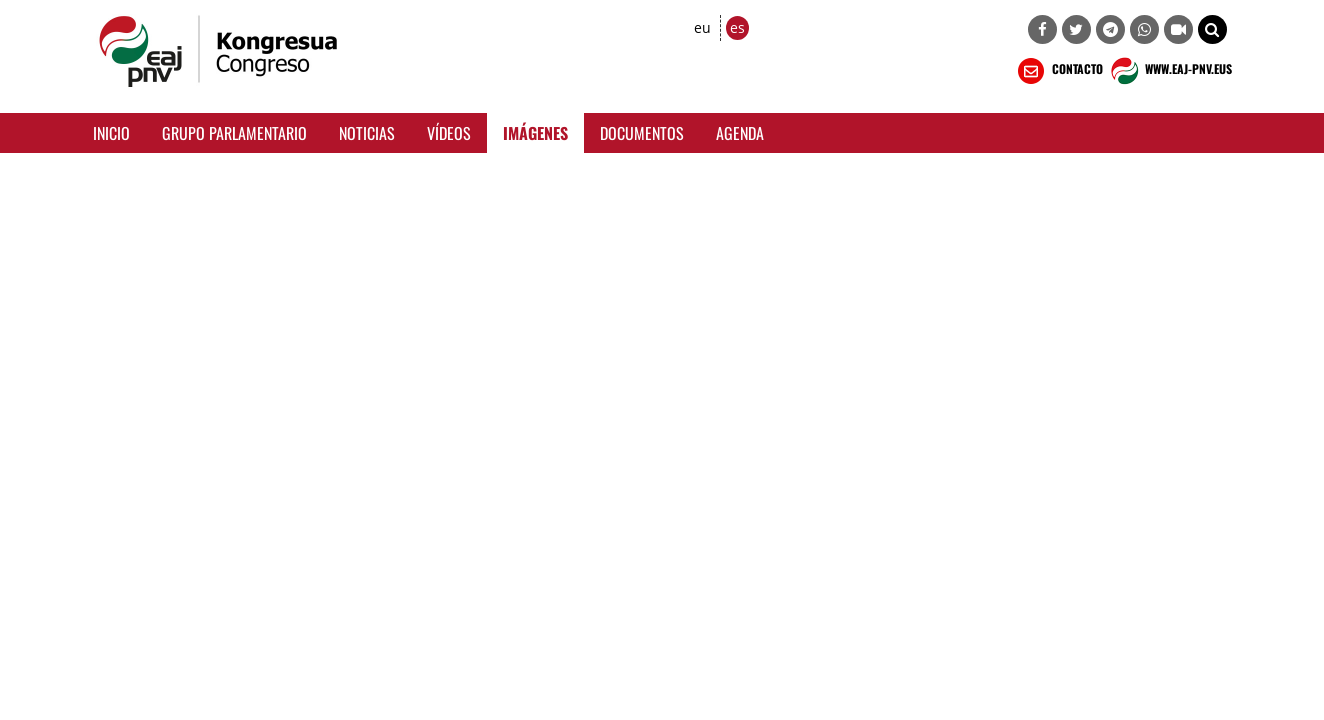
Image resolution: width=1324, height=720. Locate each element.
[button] (1212, 29)
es (737, 27)
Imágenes (535, 133)
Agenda (740, 133)
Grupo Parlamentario (234, 133)
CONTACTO (1058, 71)
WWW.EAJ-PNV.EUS (1169, 71)
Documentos (642, 133)
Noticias (367, 133)
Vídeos (449, 133)
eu (702, 27)
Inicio (111, 133)
